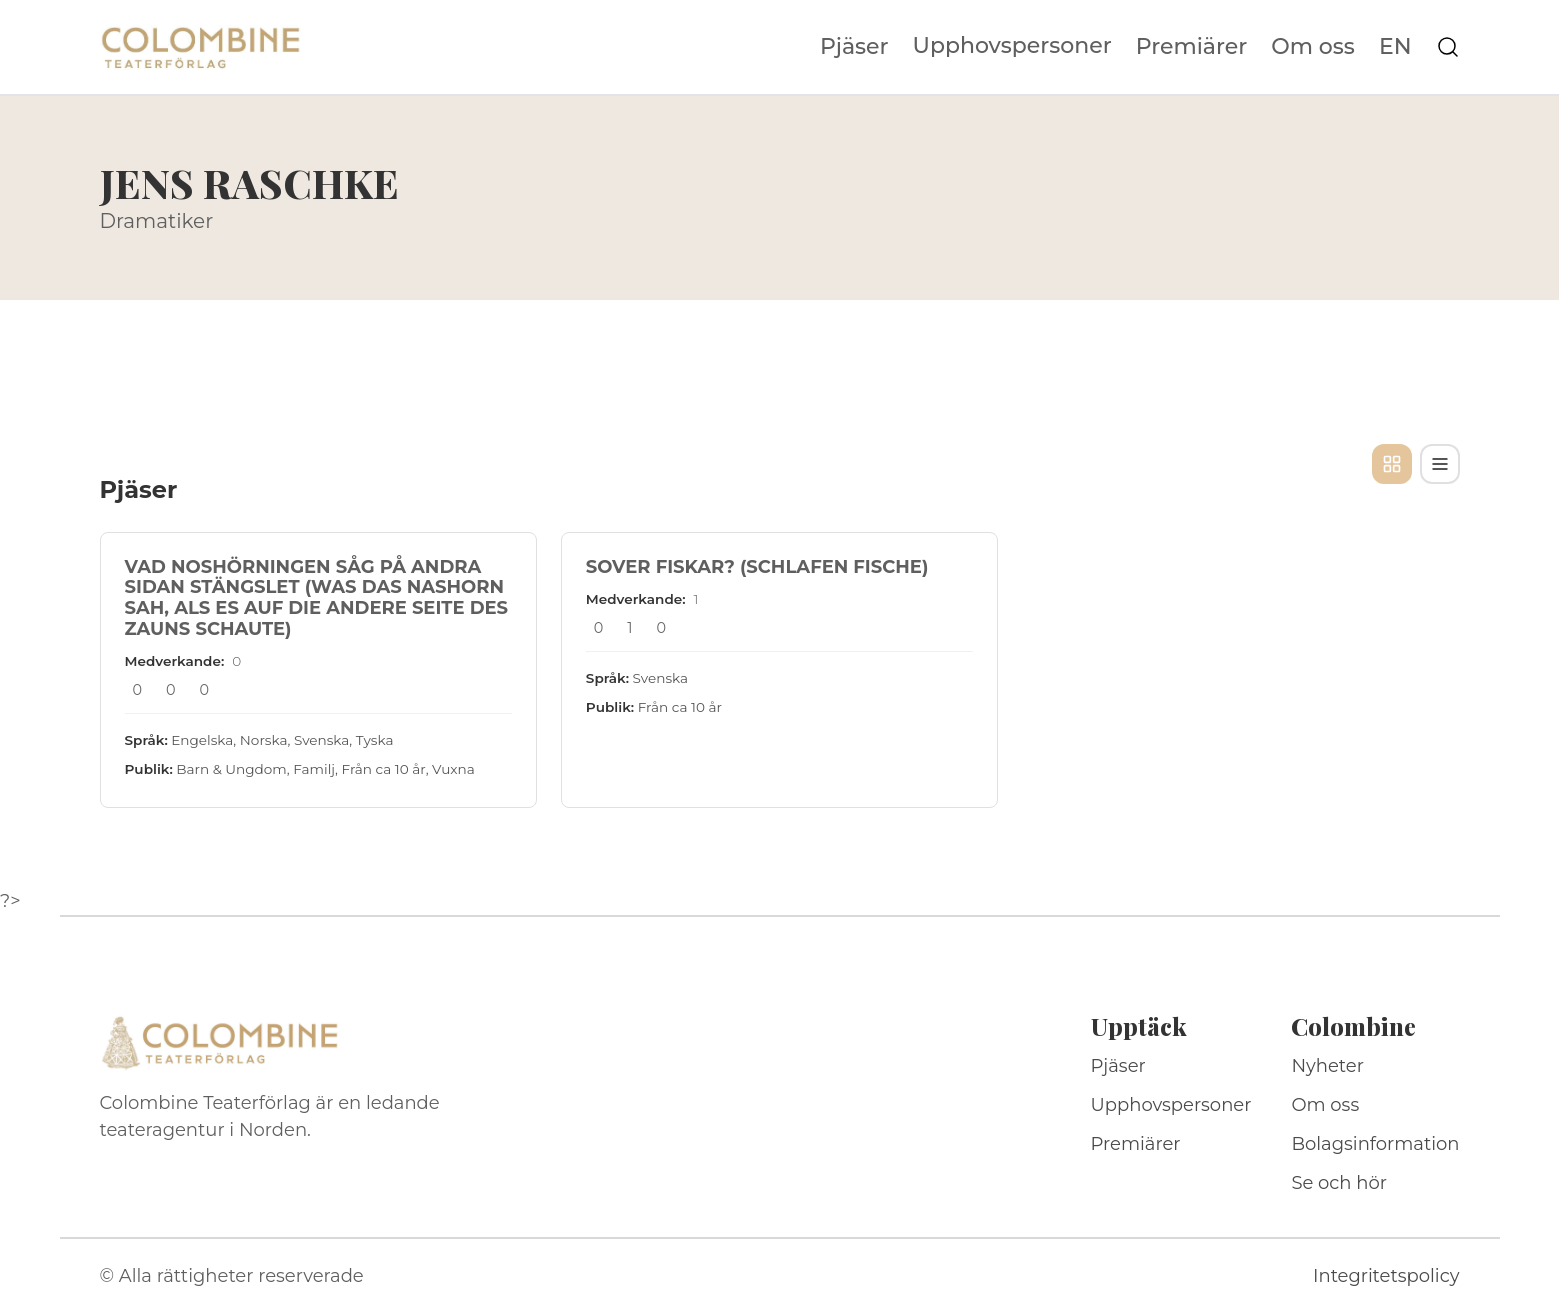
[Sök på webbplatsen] (1448, 47)
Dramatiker (157, 221)
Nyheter (1327, 1066)
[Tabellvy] (1440, 464)
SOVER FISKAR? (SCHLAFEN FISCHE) (757, 567)
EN (1395, 47)
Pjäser (854, 47)
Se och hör (1339, 1183)
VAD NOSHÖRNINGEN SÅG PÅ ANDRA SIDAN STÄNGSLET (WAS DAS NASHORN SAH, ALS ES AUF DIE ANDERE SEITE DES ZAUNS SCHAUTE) (317, 598)
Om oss (1313, 47)
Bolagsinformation (1375, 1144)
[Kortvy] (1392, 464)
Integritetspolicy (1386, 1276)
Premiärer (1192, 47)
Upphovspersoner (1012, 45)
